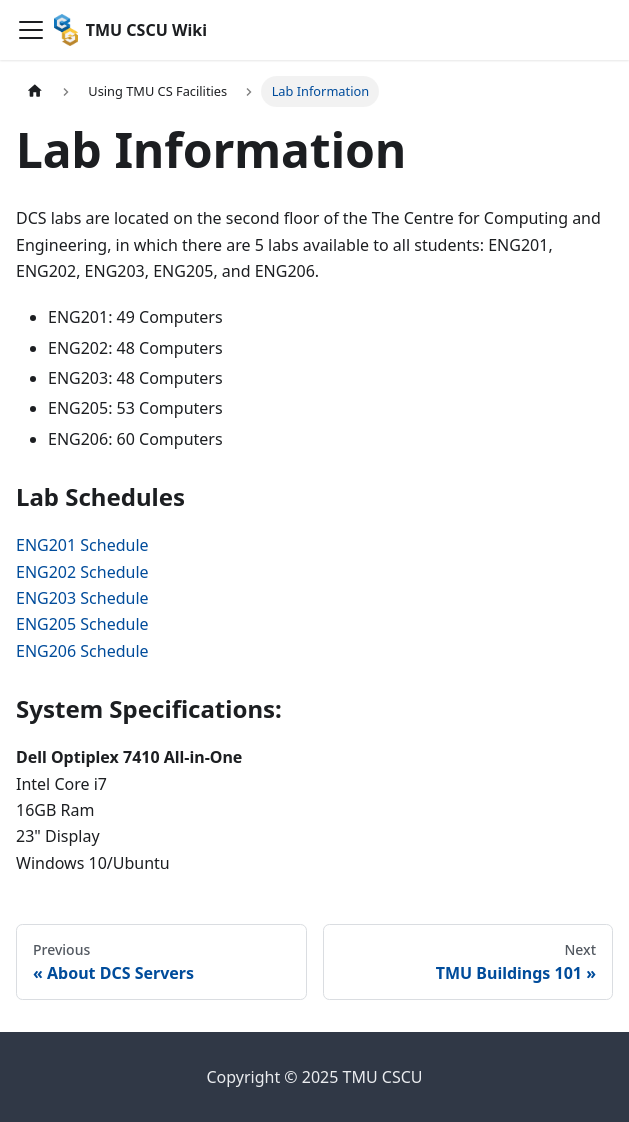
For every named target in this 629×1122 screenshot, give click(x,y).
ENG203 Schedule (82, 598)
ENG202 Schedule (82, 572)
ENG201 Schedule (82, 545)
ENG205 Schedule (82, 624)
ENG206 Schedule (82, 651)
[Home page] (35, 91)
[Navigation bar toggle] (31, 30)
